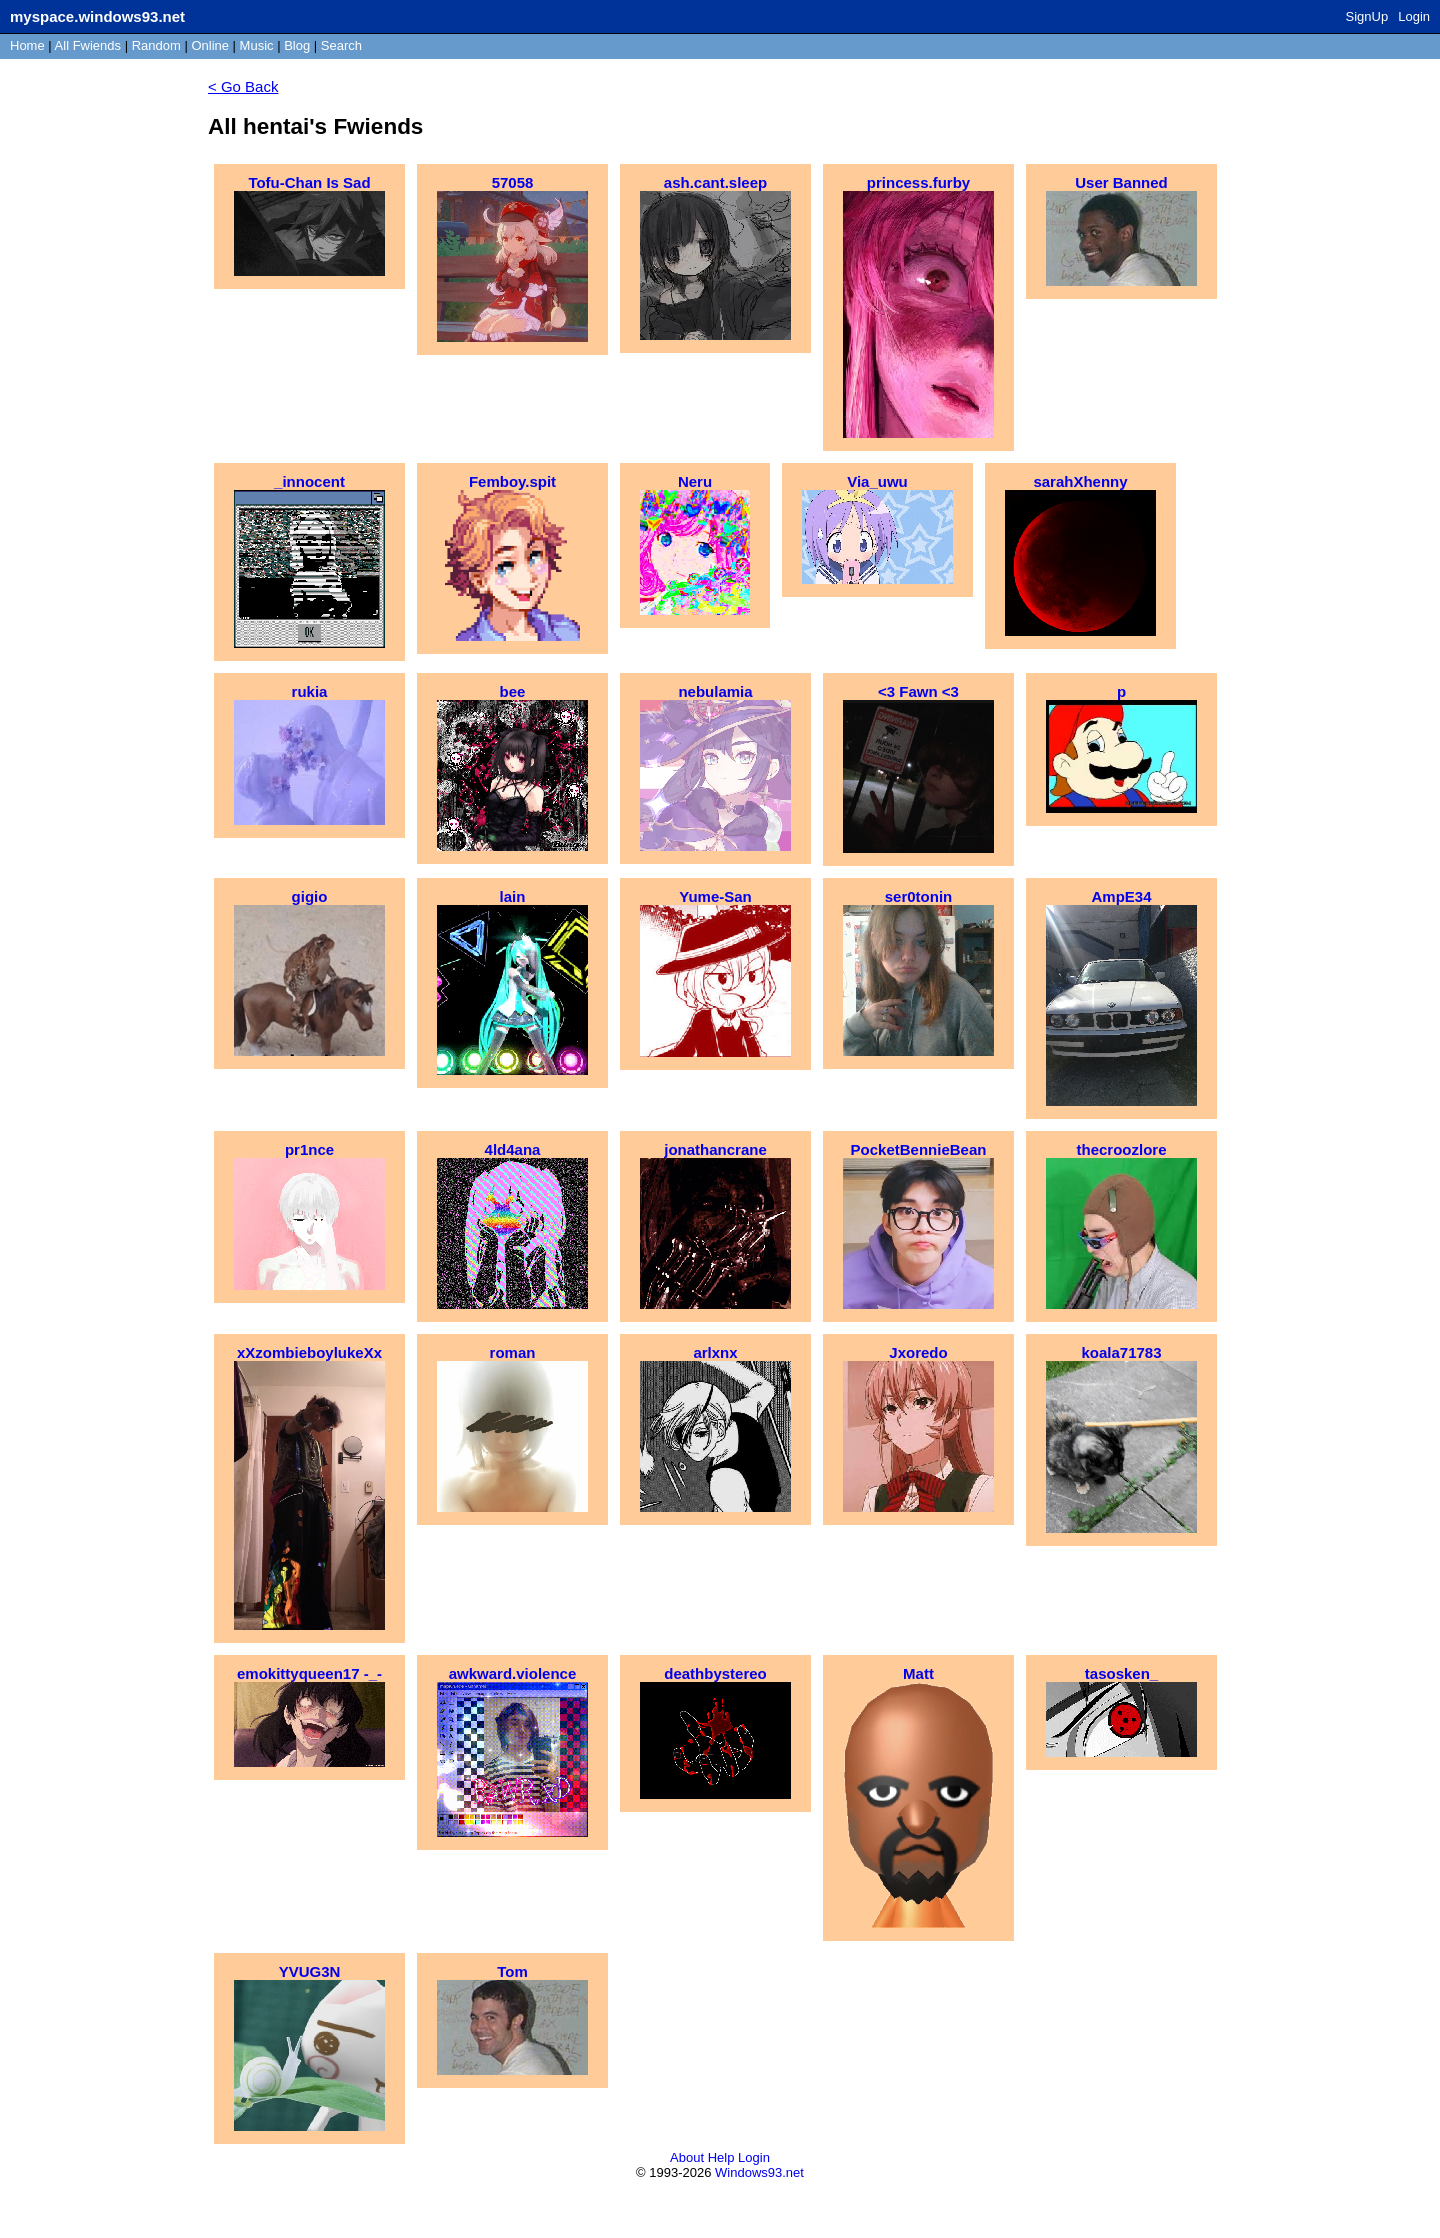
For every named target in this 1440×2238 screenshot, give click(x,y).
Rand (156, 45)
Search (341, 45)
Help (721, 2157)
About (687, 2157)
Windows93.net (759, 2172)
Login (1414, 16)
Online (210, 45)
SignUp (1367, 16)
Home (27, 45)
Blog (297, 45)
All (88, 45)
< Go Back (243, 86)
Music (257, 45)
